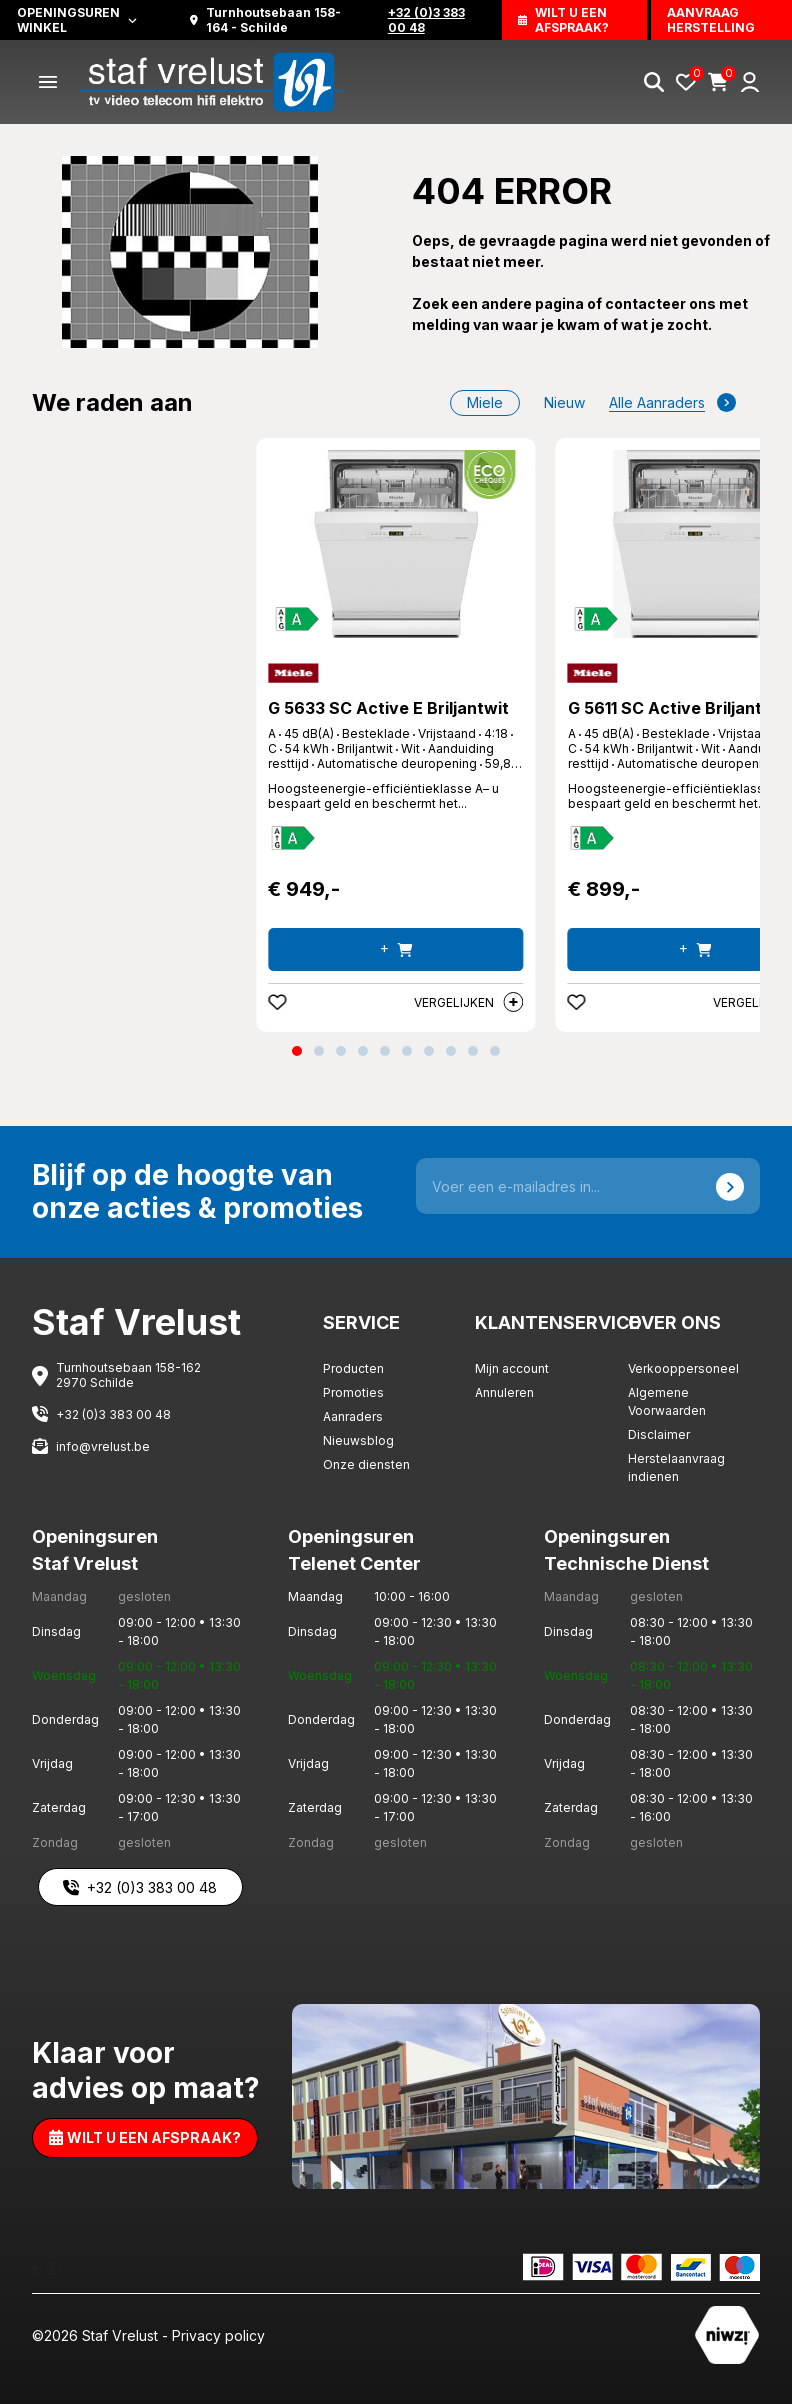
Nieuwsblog (358, 1440)
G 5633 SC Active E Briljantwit (388, 708)
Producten (353, 1368)
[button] (297, 1051)
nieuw (564, 402)
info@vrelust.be (103, 1446)
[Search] (654, 82)
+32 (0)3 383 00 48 (113, 1414)
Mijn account (512, 1368)
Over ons (674, 1322)
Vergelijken (469, 1002)
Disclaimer (659, 1434)
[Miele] (293, 673)
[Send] (730, 1186)
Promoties (353, 1392)
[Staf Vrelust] (212, 80)
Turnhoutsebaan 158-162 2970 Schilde (128, 1375)
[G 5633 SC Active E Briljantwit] (395, 544)
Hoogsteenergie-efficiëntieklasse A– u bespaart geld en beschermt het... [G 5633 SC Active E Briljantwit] (383, 796)
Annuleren (504, 1392)
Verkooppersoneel (683, 1368)
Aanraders (353, 1416)
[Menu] (48, 82)
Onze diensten (366, 1464)
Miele (485, 402)
